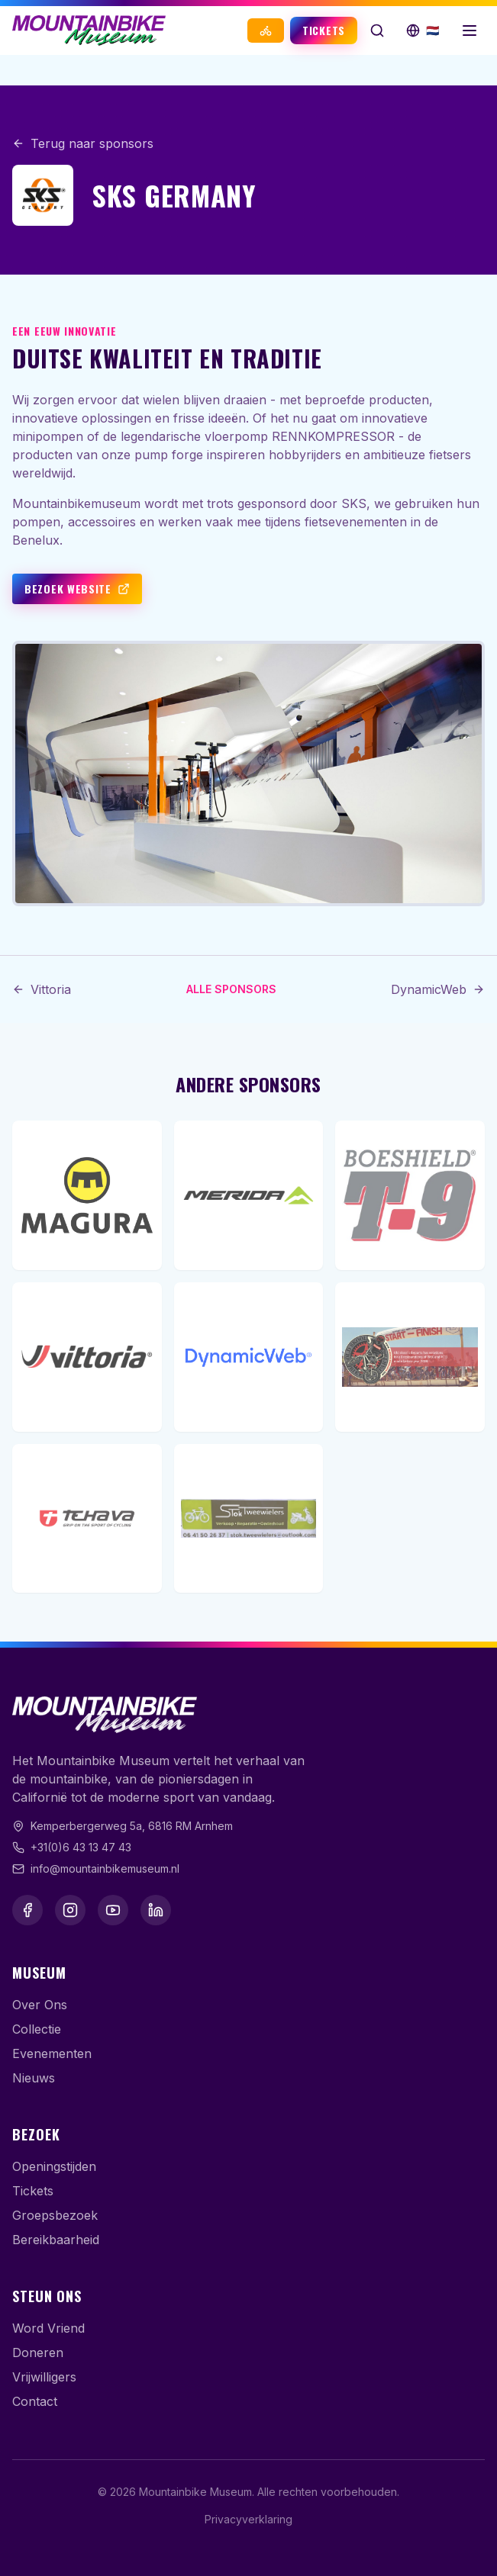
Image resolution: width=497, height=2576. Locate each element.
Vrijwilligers (44, 2377)
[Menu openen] (469, 30)
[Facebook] (27, 1910)
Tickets (323, 30)
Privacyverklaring (248, 2519)
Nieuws (33, 2078)
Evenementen (52, 2053)
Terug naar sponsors (82, 143)
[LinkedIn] (155, 1910)
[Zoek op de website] (377, 30)
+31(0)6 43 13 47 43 (81, 1847)
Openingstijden (54, 2166)
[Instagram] (70, 1910)
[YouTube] (113, 1910)
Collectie (36, 2029)
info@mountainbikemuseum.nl (105, 1868)
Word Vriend (48, 2328)
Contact (34, 2401)
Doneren (37, 2352)
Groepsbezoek (55, 2215)
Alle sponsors (231, 988)
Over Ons (39, 2004)
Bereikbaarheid (55, 2239)
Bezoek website (77, 588)
